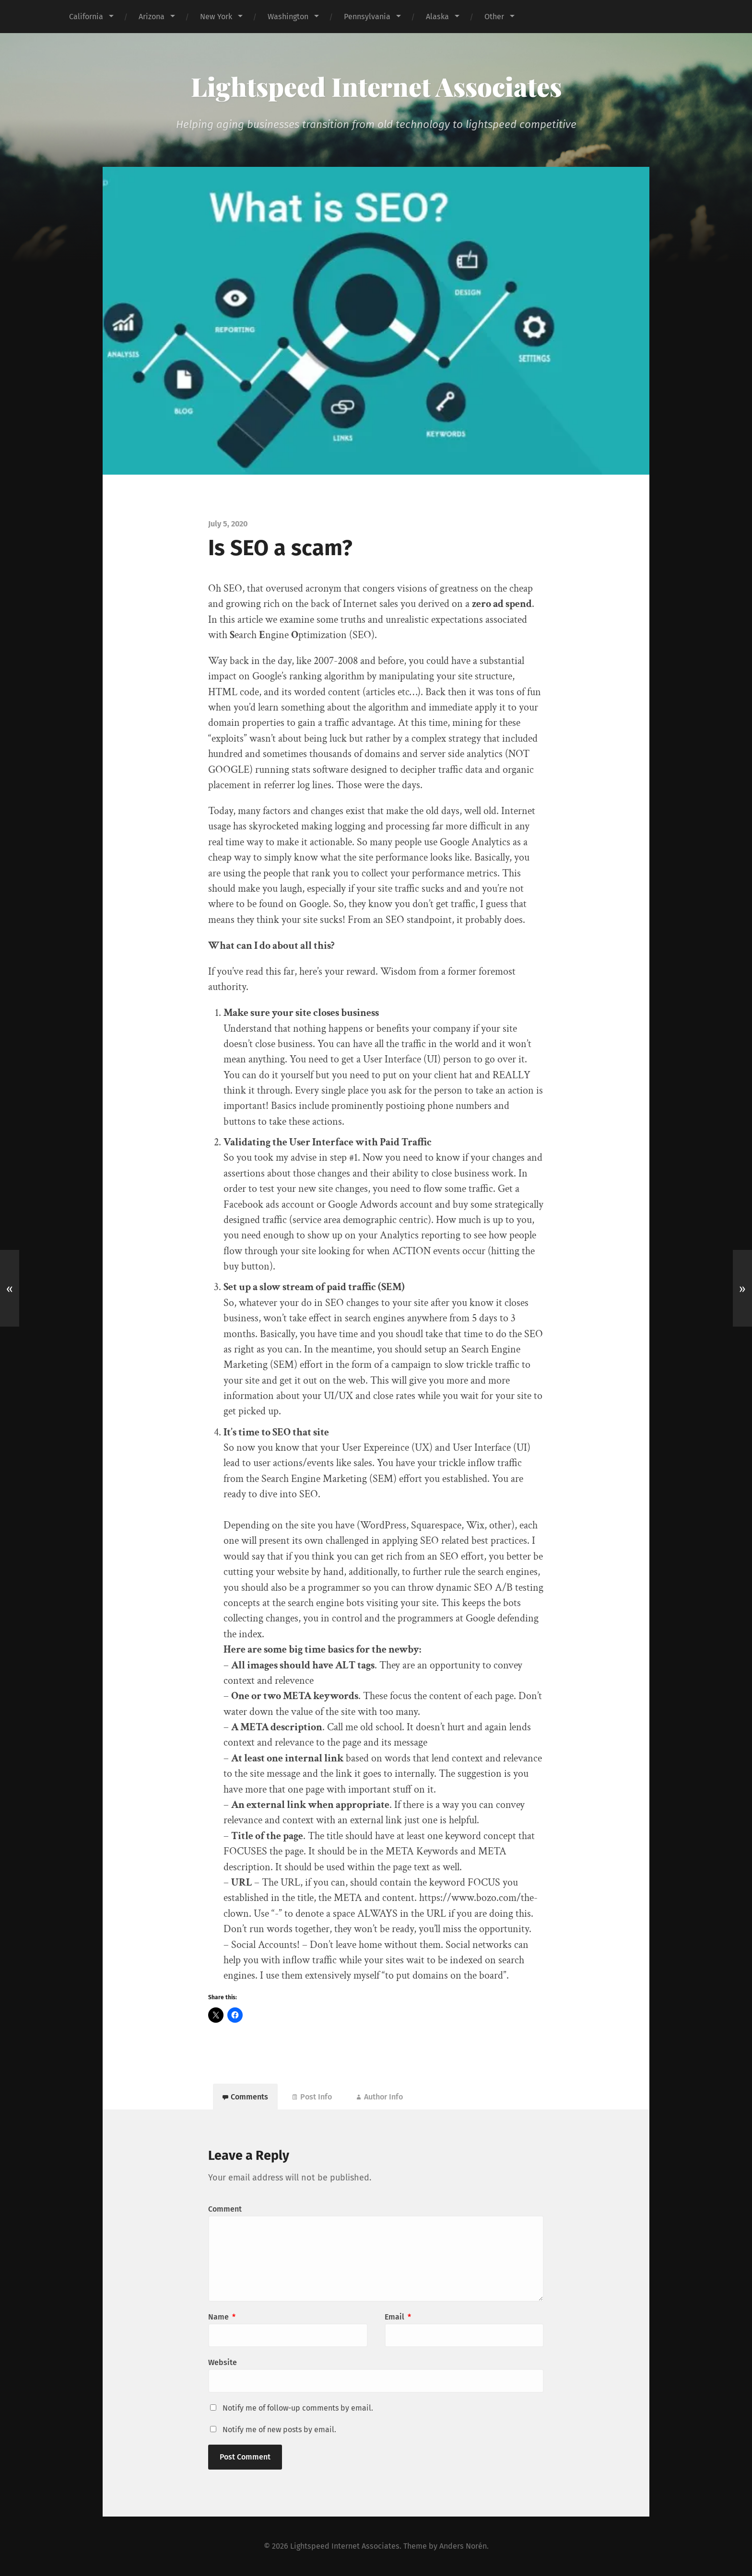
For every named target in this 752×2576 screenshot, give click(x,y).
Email (398, 2316)
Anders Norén (463, 2546)
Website (222, 2362)
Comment (225, 2209)
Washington (288, 16)
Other (494, 16)
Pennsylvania (367, 16)
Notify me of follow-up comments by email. (298, 2408)
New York (216, 16)
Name (221, 2316)
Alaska (437, 16)
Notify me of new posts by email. (279, 2429)
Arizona (151, 16)
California (86, 16)
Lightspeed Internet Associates (376, 86)
